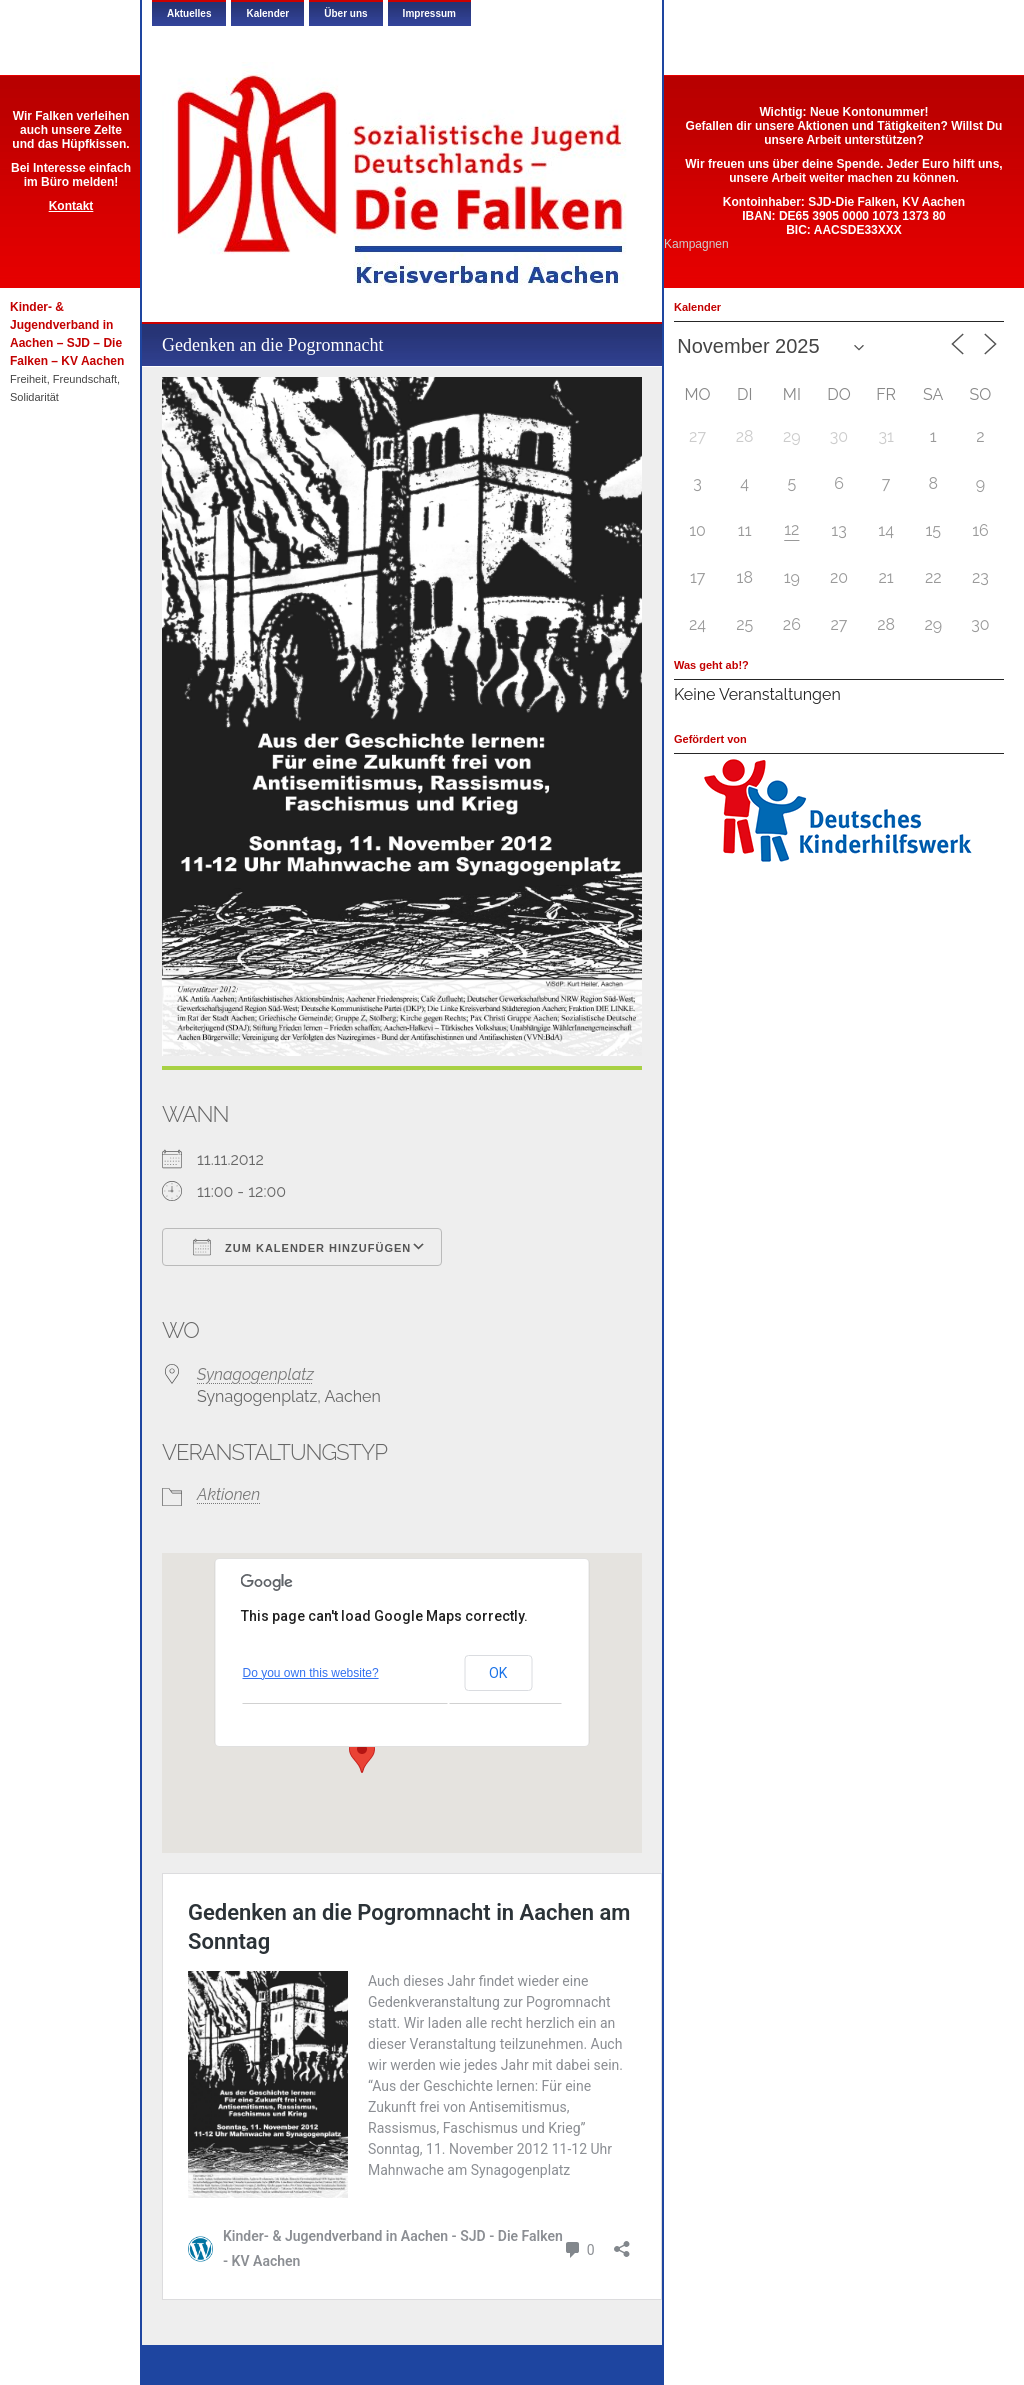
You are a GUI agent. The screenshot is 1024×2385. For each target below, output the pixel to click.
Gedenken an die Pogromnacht (272, 345)
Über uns (345, 13)
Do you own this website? (311, 1673)
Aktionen (228, 1494)
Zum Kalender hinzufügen (302, 1247)
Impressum (429, 13)
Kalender (267, 13)
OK (498, 1673)
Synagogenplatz (255, 1374)
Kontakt (71, 206)
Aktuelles (189, 13)
